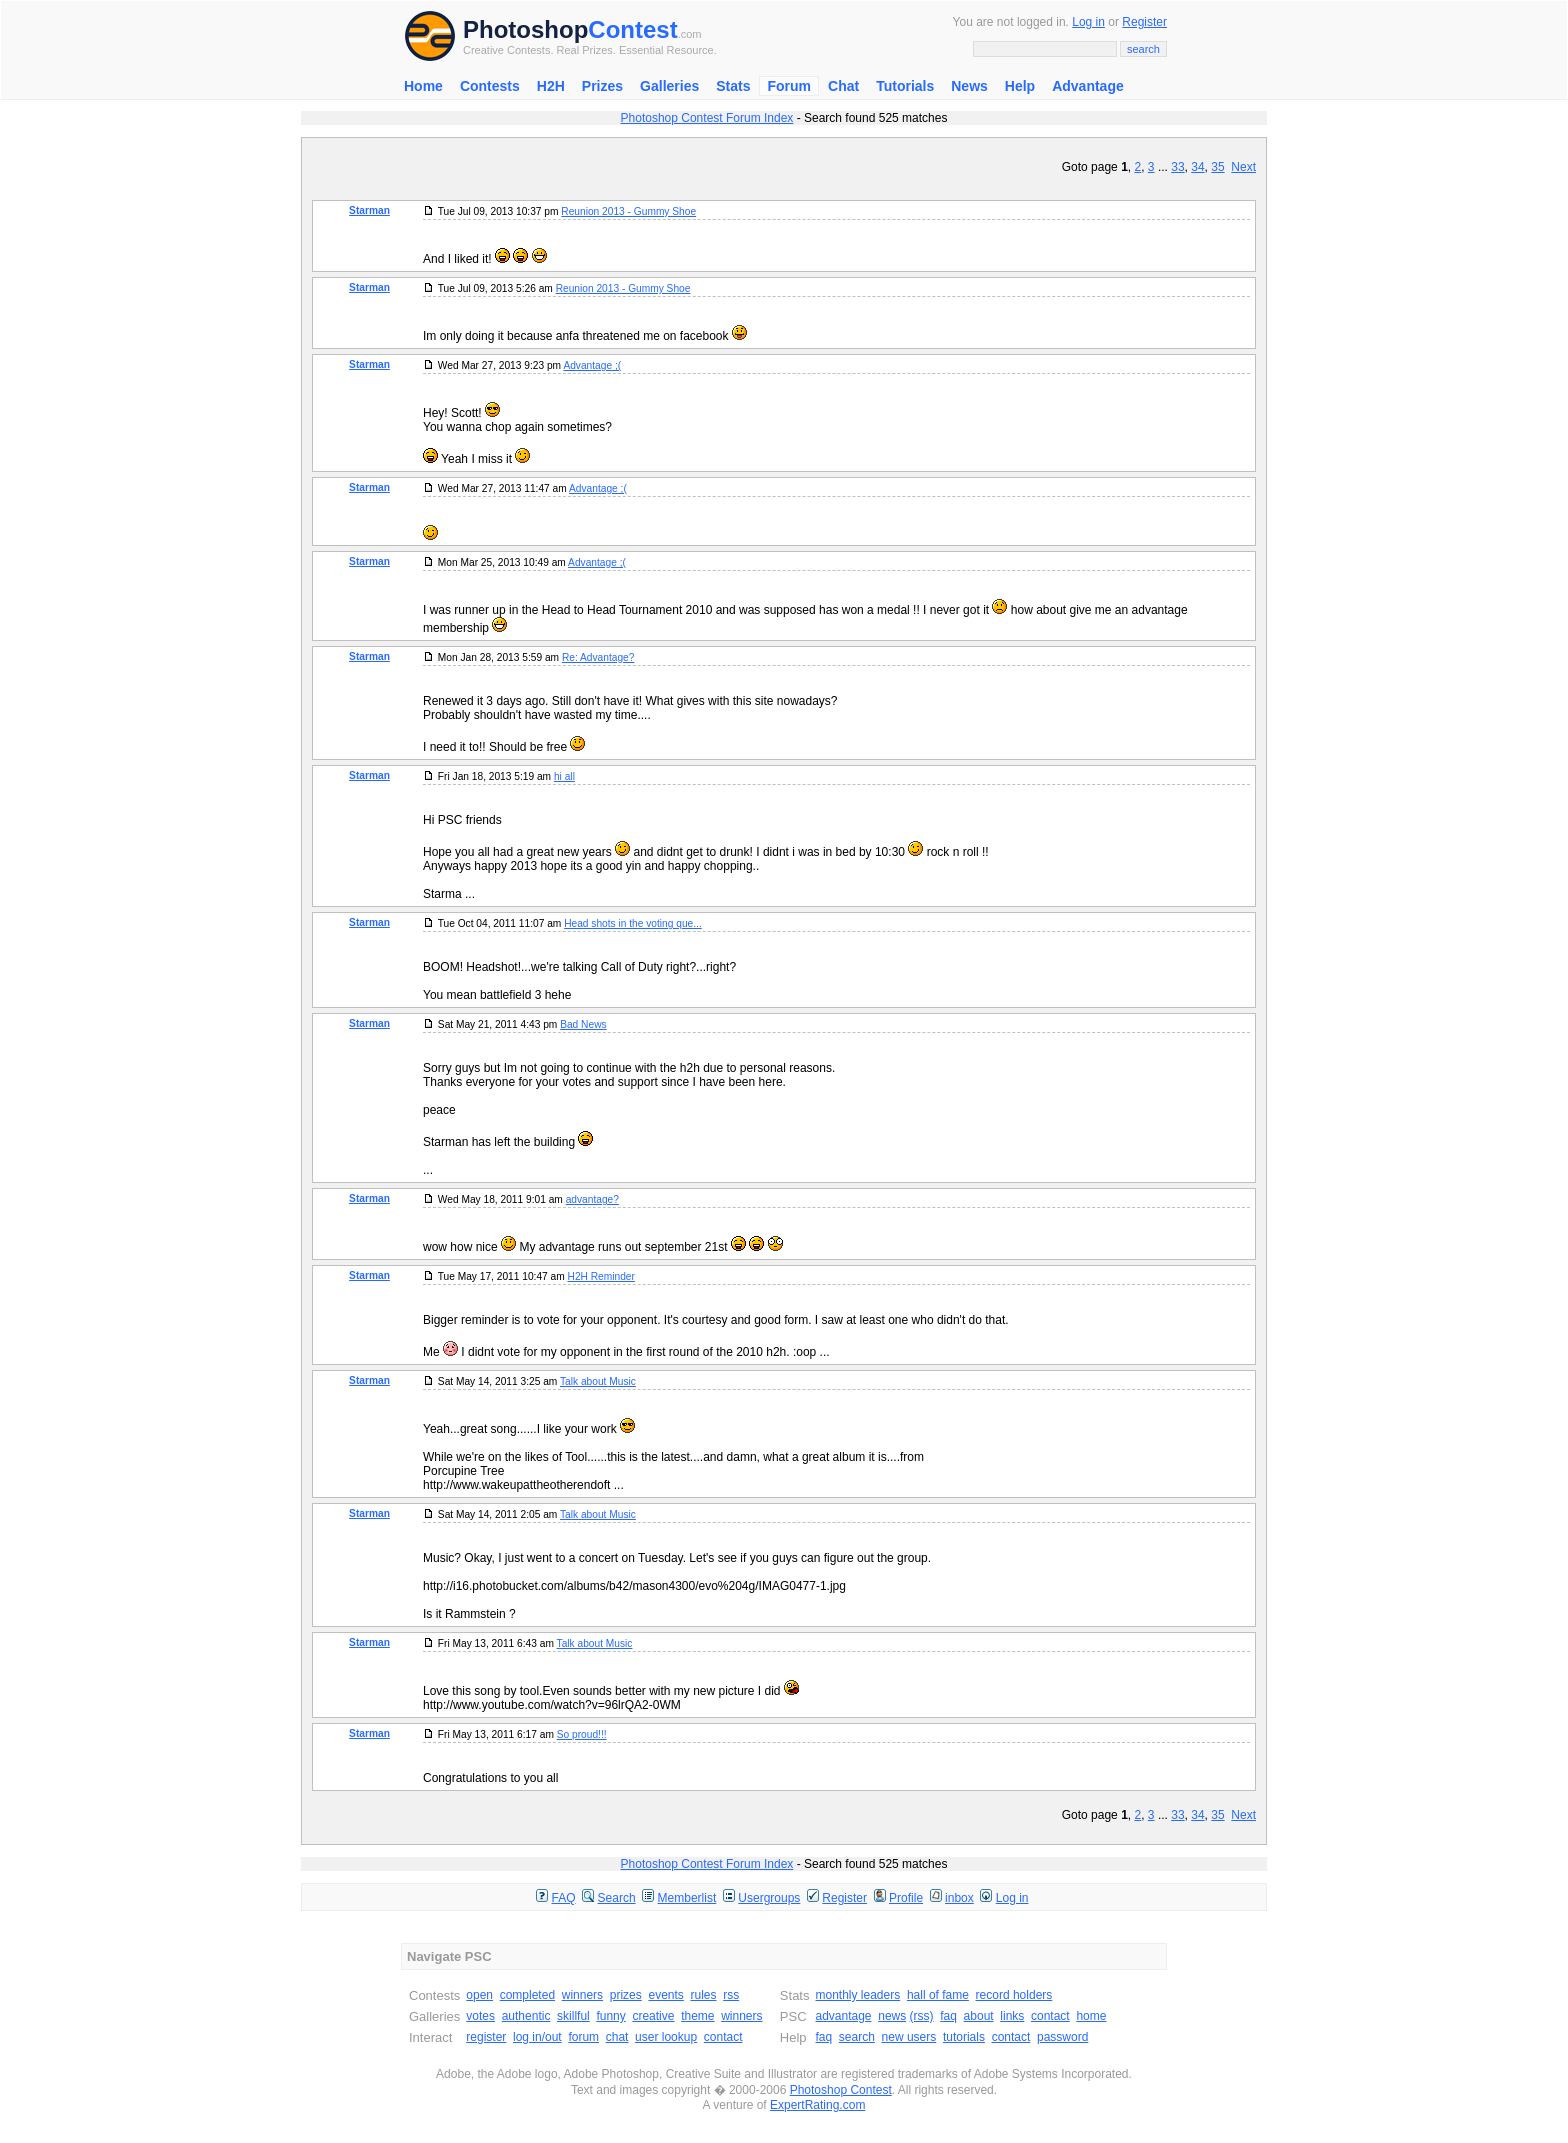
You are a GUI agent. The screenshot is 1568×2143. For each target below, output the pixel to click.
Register (1144, 22)
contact (723, 2037)
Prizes (602, 86)
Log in (1088, 22)
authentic (526, 2016)
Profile (906, 1898)
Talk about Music (598, 1381)
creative (653, 2016)
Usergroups (769, 1898)
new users (909, 2037)
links (1012, 2016)
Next (1243, 167)
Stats (733, 86)
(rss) (922, 2016)
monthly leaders (857, 1995)
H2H (551, 86)
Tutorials (905, 86)
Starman (369, 210)
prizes (626, 1995)
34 (1197, 167)
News (969, 86)
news (892, 2016)
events (665, 1995)
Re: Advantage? (598, 657)
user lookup (666, 2037)
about (979, 2016)
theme (697, 2016)
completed (527, 1995)
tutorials (964, 2037)
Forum (789, 86)
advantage (843, 2016)
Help (1020, 86)
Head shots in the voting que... (633, 923)
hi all (564, 776)
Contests (490, 86)
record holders (1014, 1995)
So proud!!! (582, 1734)
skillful (573, 2016)
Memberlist (687, 1898)
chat (617, 2037)
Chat (843, 86)
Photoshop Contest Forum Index (707, 118)
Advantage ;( (592, 365)
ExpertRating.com (817, 2105)
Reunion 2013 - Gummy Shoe (628, 211)
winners (582, 1995)
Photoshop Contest (841, 2090)
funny (610, 2016)
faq (948, 2016)
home (1091, 2016)
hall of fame (938, 1995)
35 (1217, 167)
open (479, 1995)
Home (423, 86)
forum (583, 2037)
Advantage (1088, 86)
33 (1177, 167)
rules (703, 1995)
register (486, 2037)
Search (617, 1898)
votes (480, 2016)
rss (731, 1995)
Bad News (583, 1024)
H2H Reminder (601, 1276)
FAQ (564, 1898)
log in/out (537, 2037)
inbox (959, 1898)
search (857, 2037)
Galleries (669, 86)
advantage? (592, 1199)
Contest (632, 29)
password (1062, 2037)
